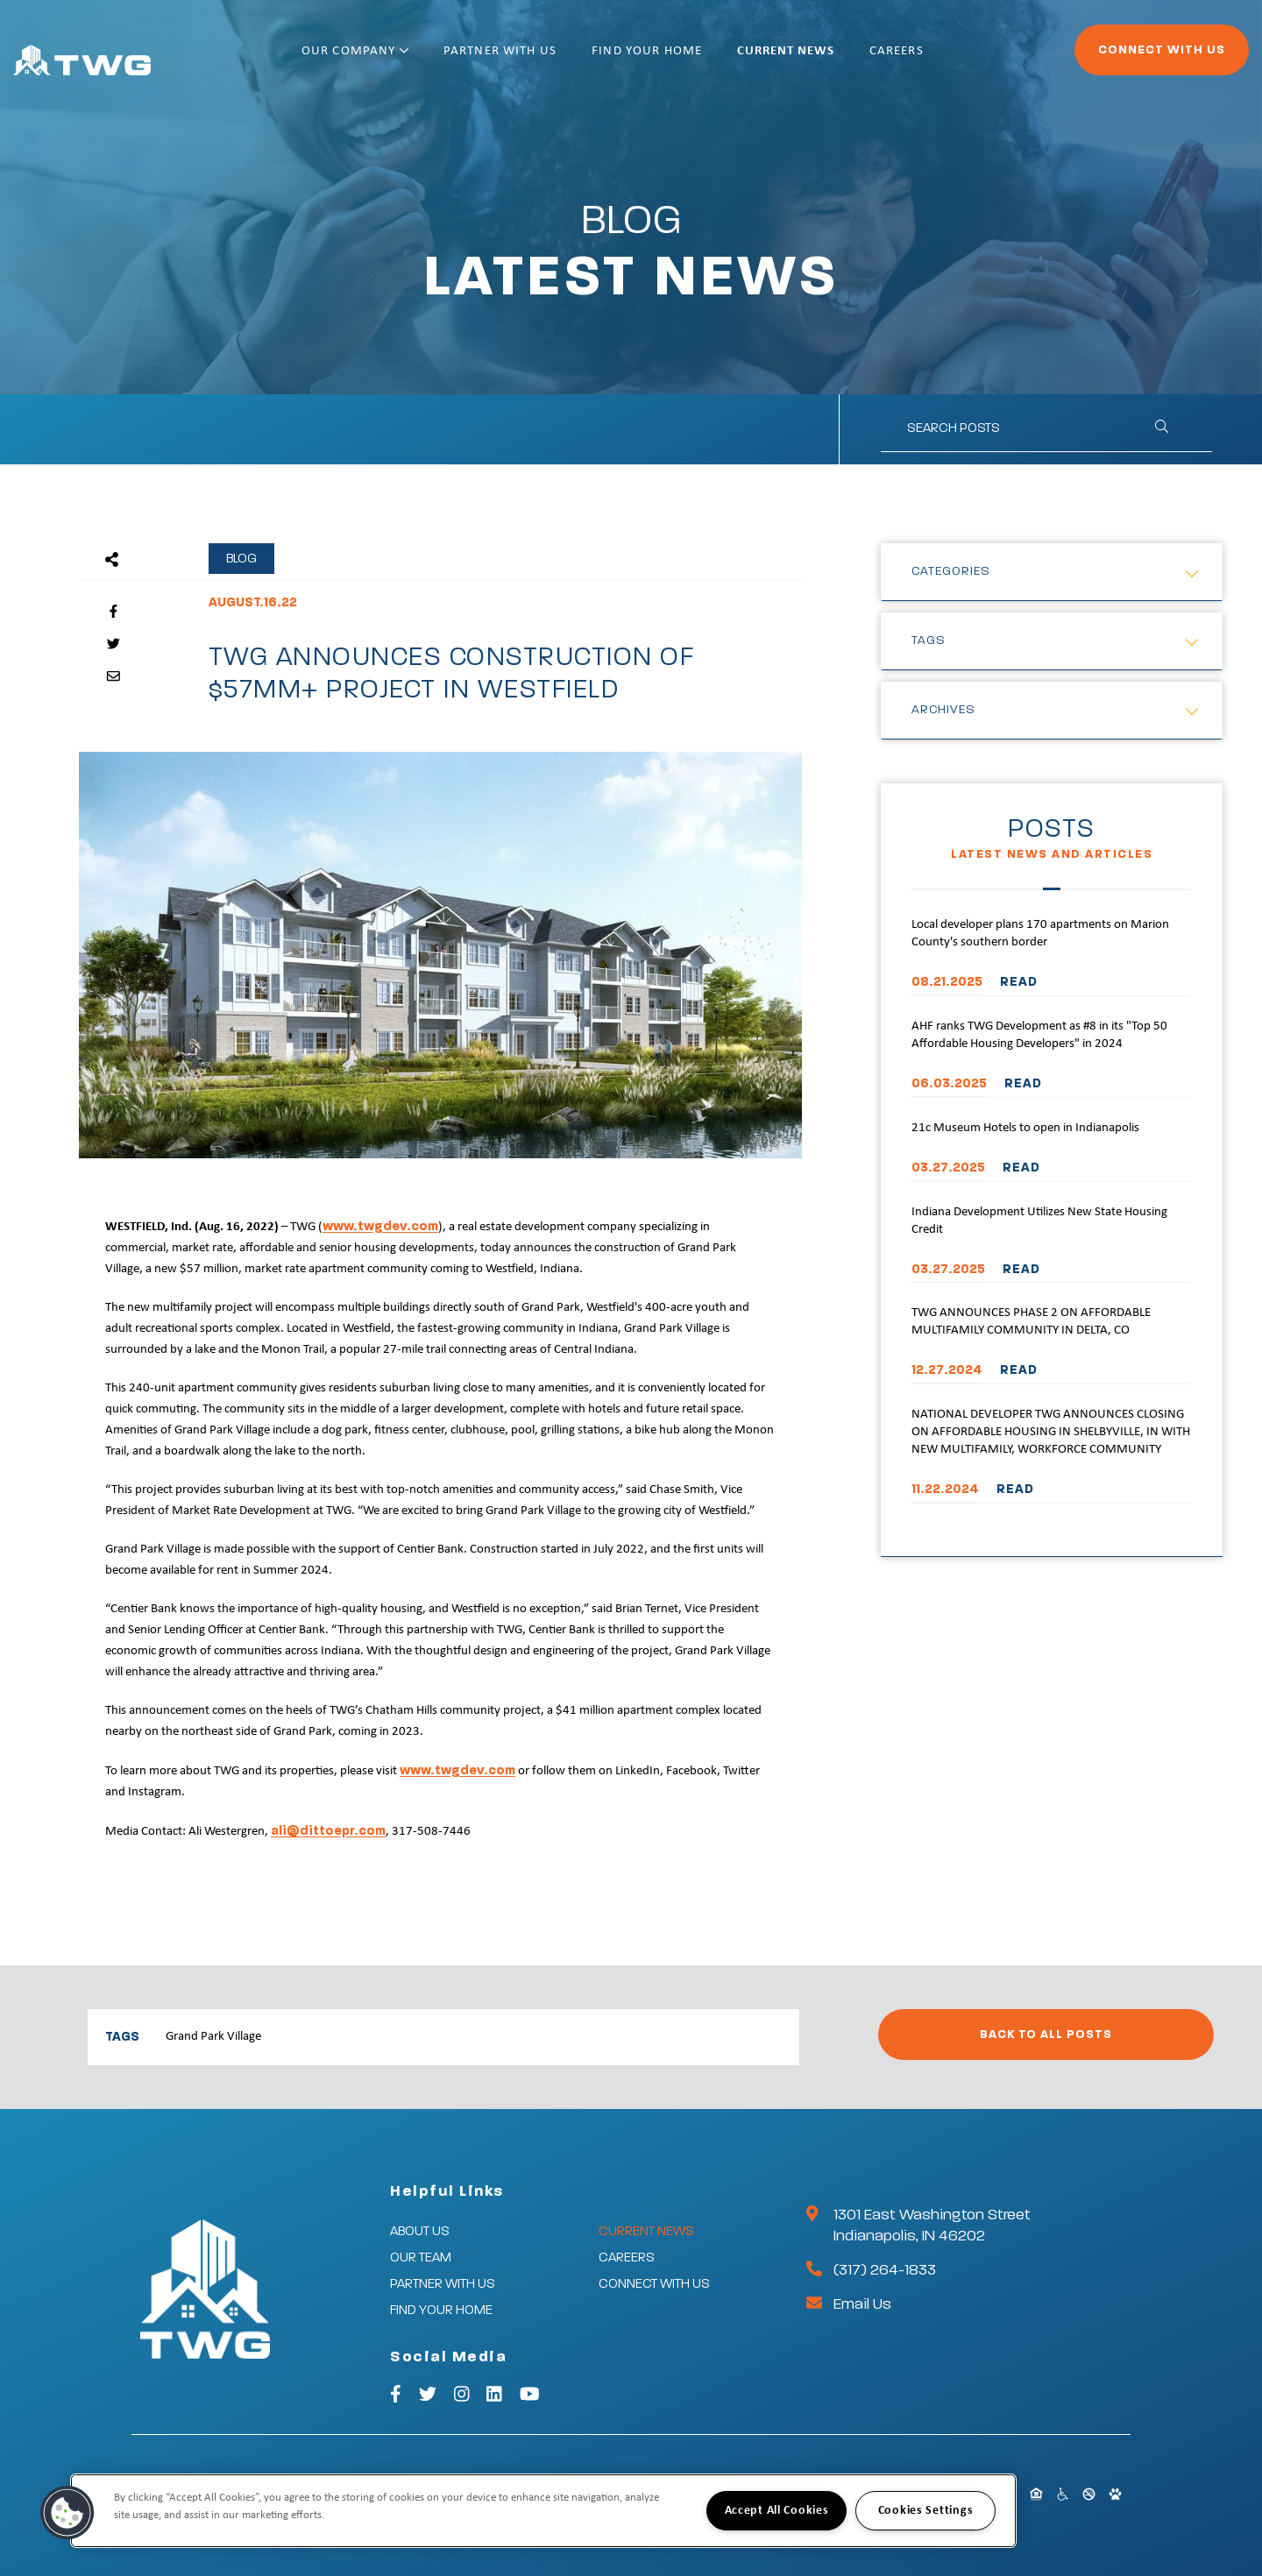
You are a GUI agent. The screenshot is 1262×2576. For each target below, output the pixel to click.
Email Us (862, 2304)
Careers (953, 59)
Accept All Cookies (777, 2510)
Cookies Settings (926, 2510)
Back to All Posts (1046, 2034)
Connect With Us (1113, 58)
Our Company (411, 59)
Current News (842, 59)
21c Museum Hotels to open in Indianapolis (1025, 1128)
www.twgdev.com (380, 1226)
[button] (67, 2513)
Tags (928, 640)
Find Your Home (704, 59)
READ (1019, 981)
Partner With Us (556, 59)
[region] (543, 2510)
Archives (943, 710)
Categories (950, 571)
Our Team (420, 2257)
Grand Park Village (213, 2036)
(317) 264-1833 (884, 2270)
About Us (420, 2231)
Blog (241, 558)
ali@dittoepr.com (328, 1830)
